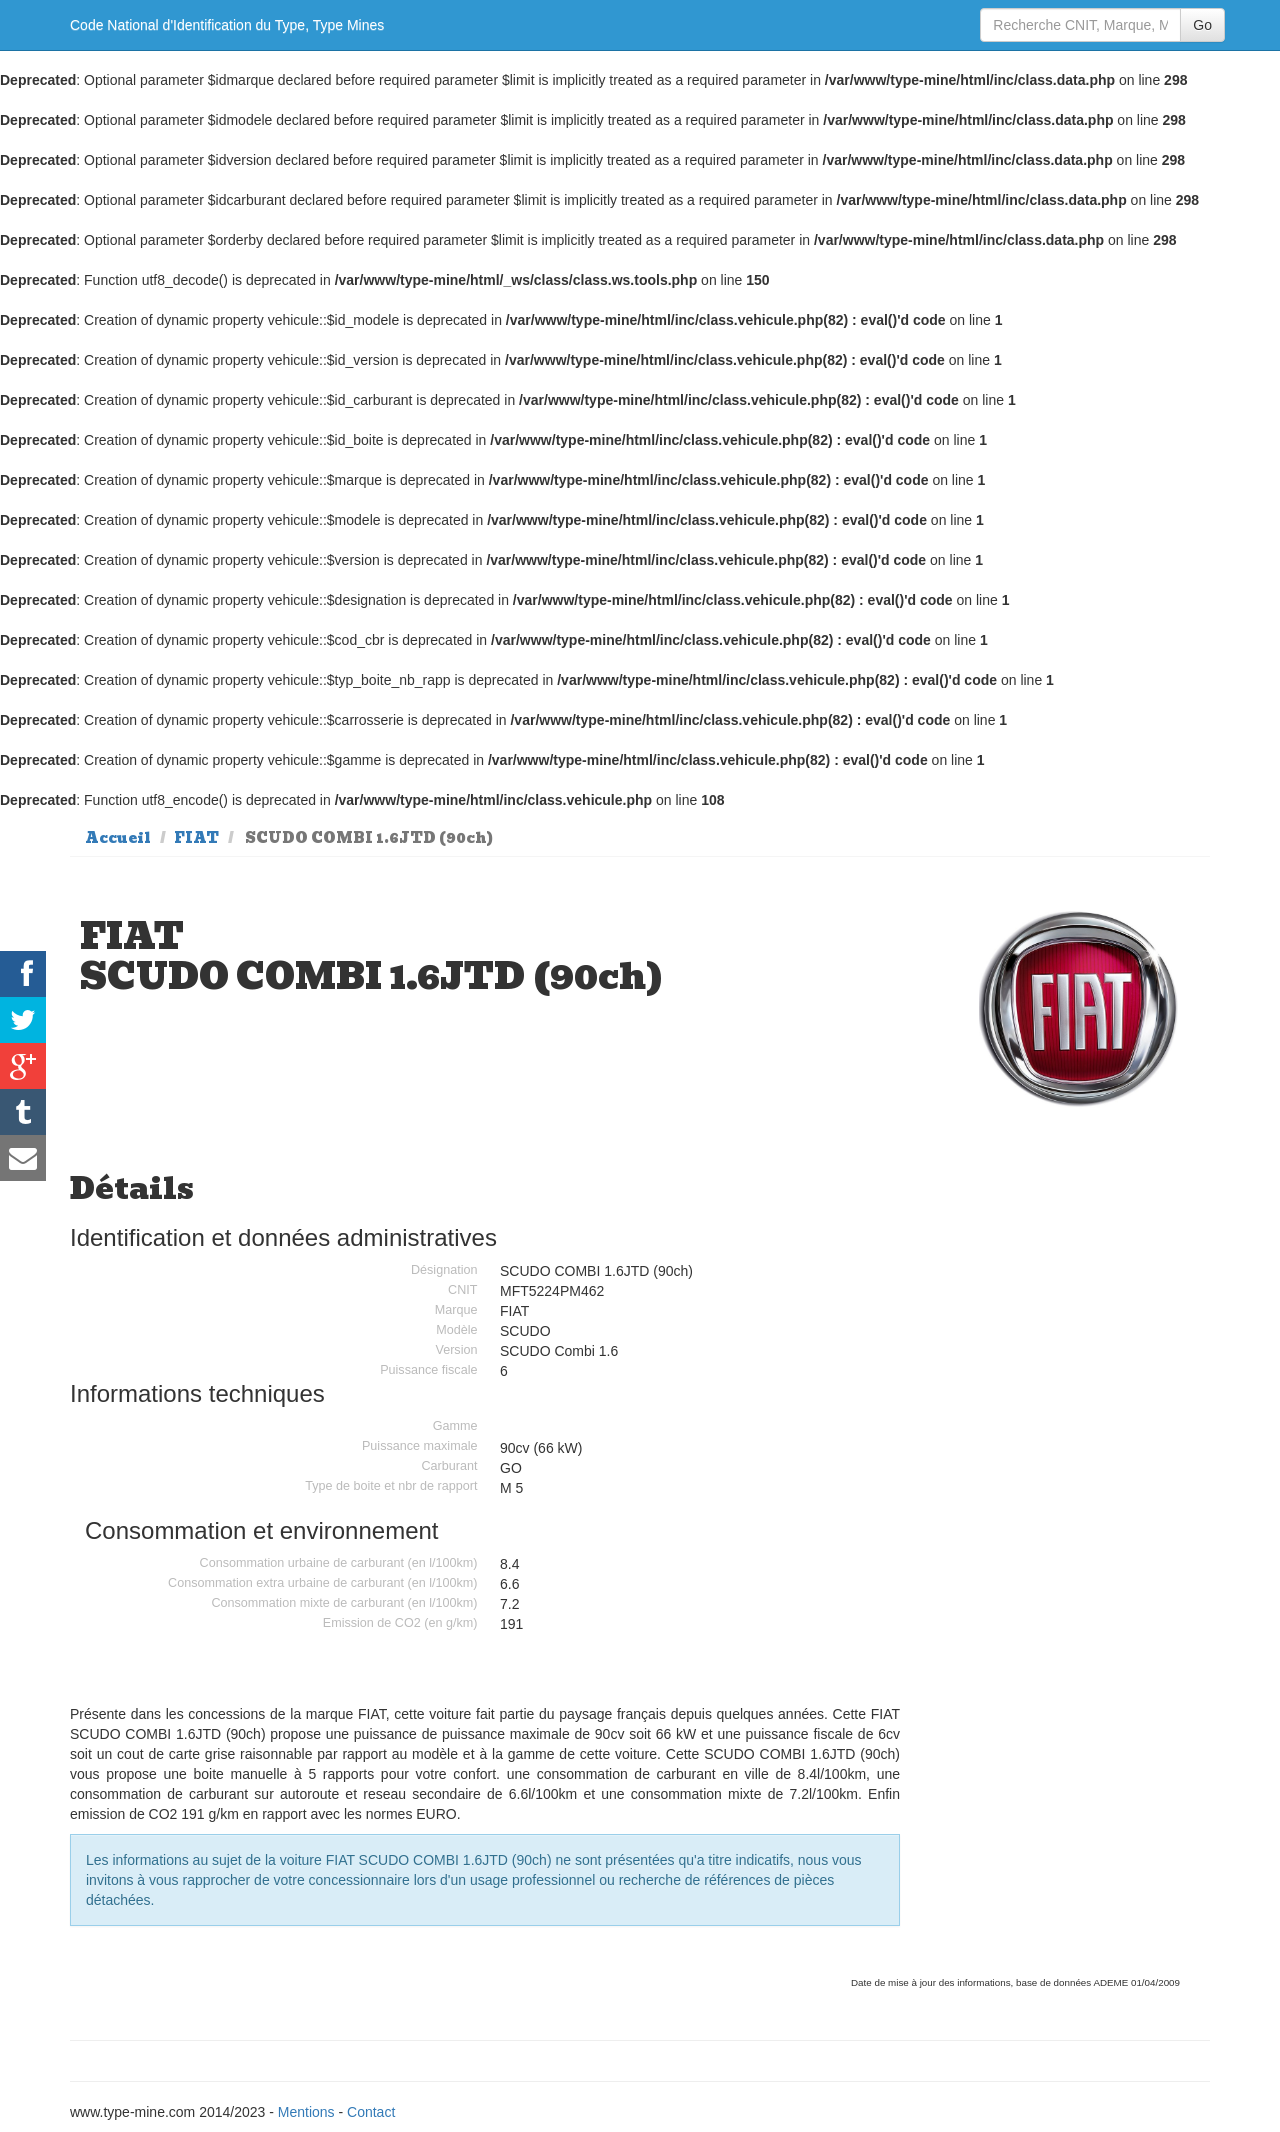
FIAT (196, 838)
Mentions (306, 2112)
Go (1202, 25)
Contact (371, 2112)
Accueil (118, 838)
